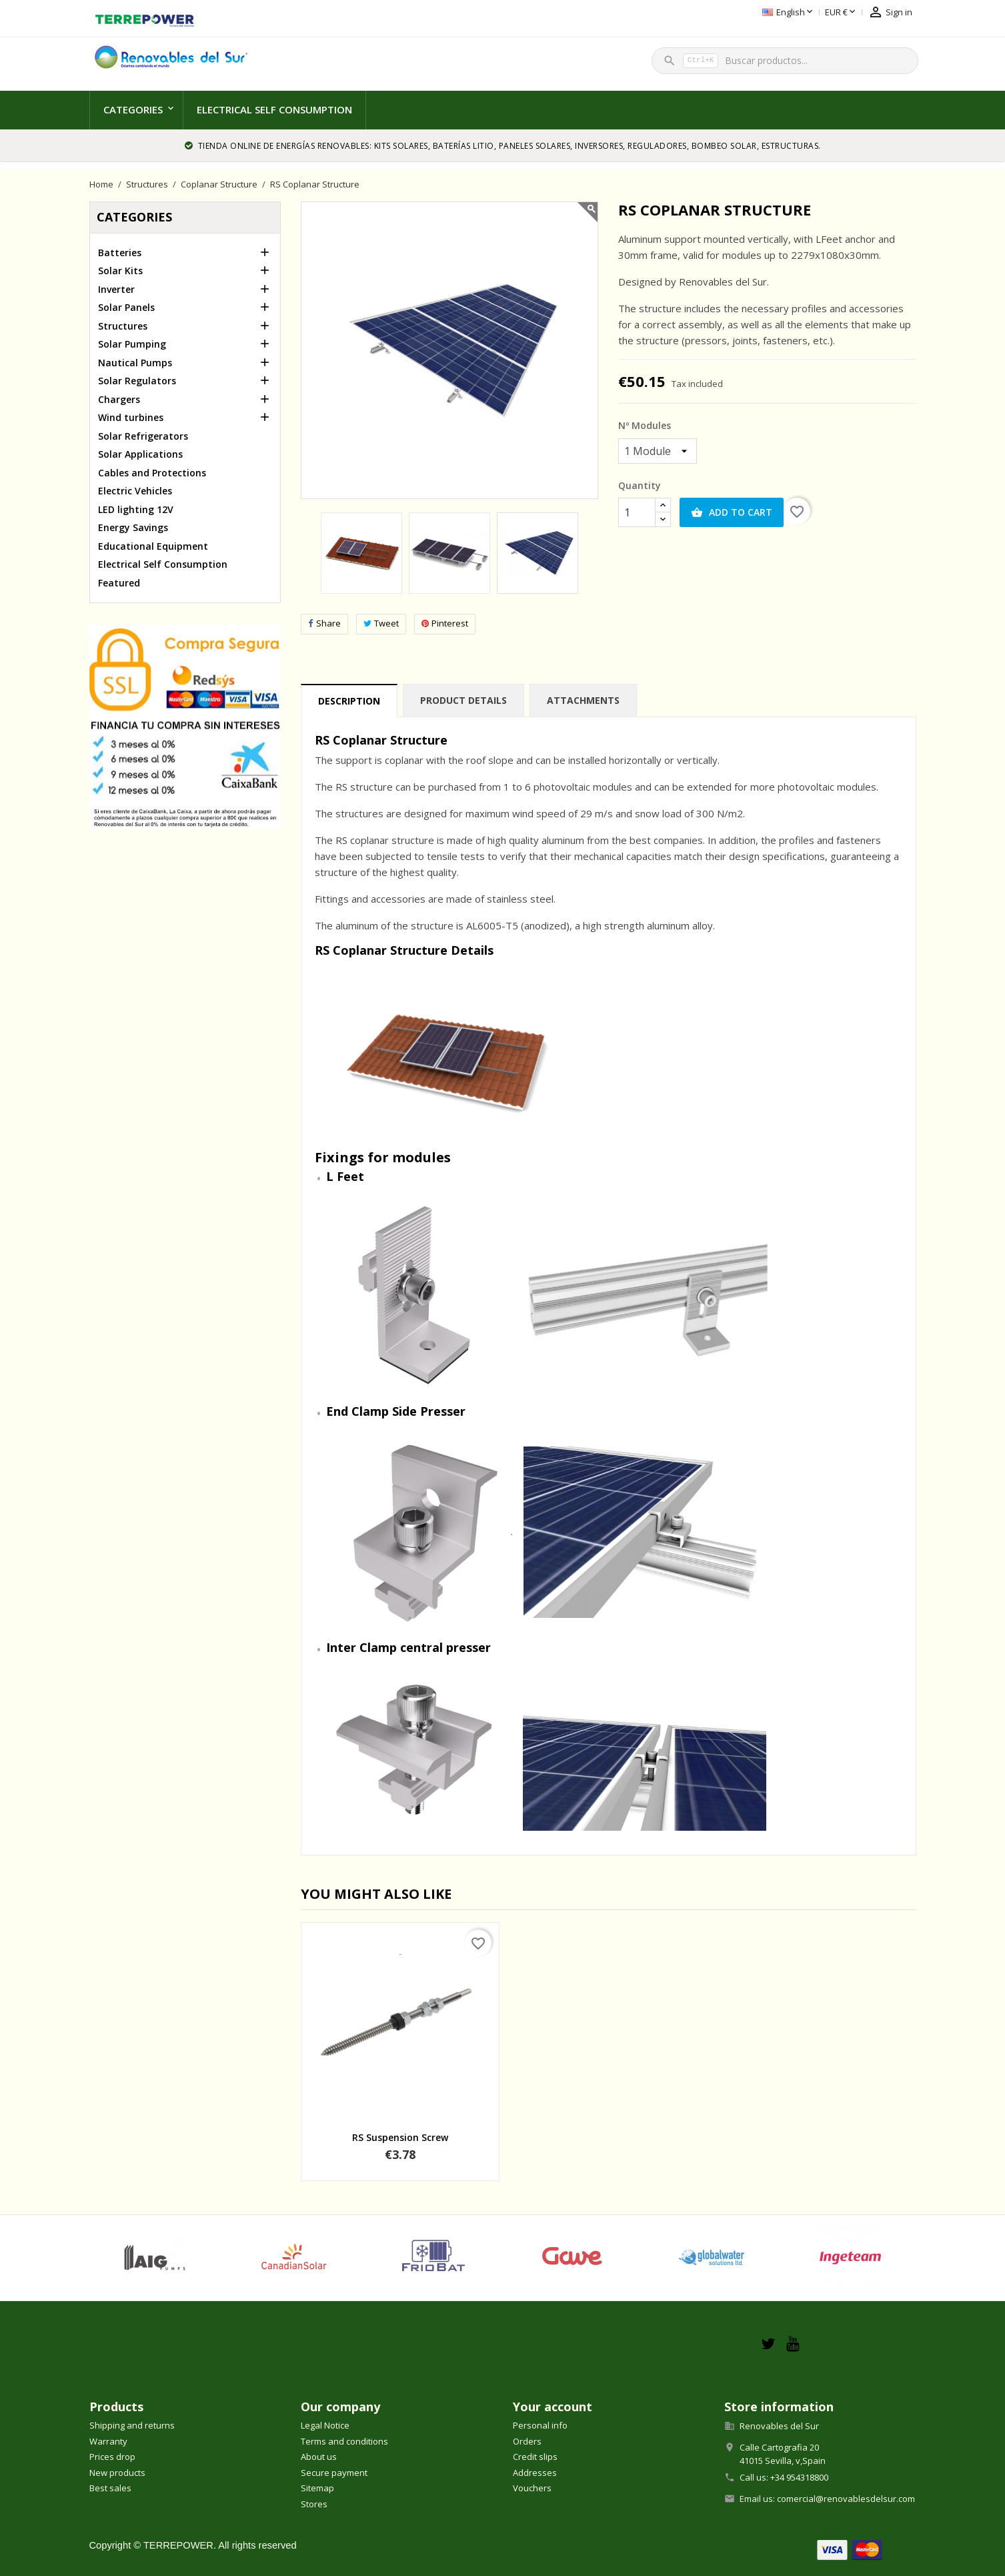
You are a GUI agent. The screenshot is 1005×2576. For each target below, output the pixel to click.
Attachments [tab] (583, 700)
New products (117, 2473)
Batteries (119, 252)
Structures (122, 326)
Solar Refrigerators (143, 436)
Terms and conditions (344, 2441)
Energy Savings (133, 527)
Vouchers (532, 2488)
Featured (119, 582)
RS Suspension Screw (400, 2137)
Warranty (108, 2441)
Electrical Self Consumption (274, 109)
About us (319, 2457)
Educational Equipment (153, 546)
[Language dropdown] (722, 13)
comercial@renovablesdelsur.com (846, 2499)
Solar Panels (126, 307)
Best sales (110, 2488)
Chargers (119, 399)
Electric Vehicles (135, 490)
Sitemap (317, 2488)
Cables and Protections (152, 472)
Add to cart (731, 512)
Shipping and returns (132, 2425)
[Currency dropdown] (775, 13)
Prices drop (112, 2457)
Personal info (540, 2425)
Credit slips (535, 2457)
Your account (552, 2407)
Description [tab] (349, 701)
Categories (133, 109)
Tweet (381, 623)
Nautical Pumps (135, 362)
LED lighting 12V (135, 509)
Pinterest (444, 623)
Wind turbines (130, 417)
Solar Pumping (132, 344)
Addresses (535, 2473)
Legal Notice (325, 2425)
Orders (527, 2441)
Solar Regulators (137, 380)
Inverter (116, 289)
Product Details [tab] (463, 700)
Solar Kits (120, 270)
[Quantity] (637, 512)
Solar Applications (140, 454)
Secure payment (334, 2473)
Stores (314, 2504)
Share (324, 623)
